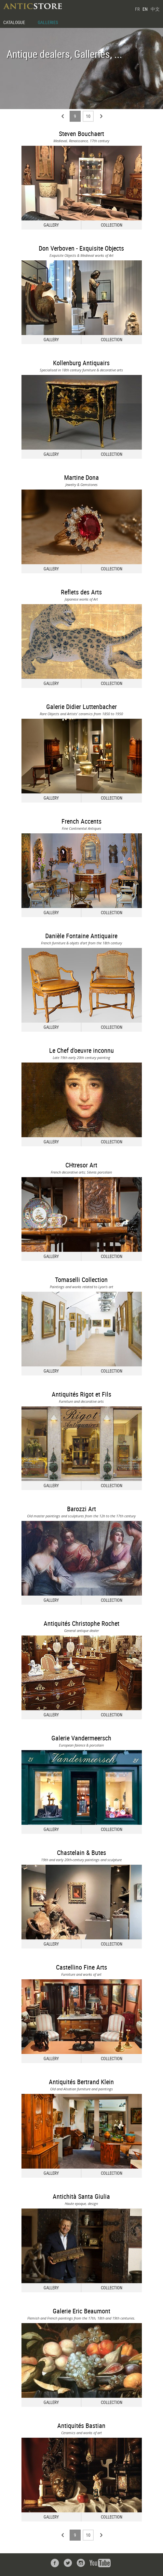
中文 (155, 9)
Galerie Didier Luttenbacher (81, 706)
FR (137, 9)
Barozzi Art (81, 1508)
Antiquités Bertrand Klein (81, 2081)
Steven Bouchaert (81, 133)
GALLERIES (48, 22)
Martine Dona (81, 477)
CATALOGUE (14, 22)
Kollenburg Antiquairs (81, 362)
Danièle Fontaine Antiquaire (81, 935)
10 (88, 116)
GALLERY (51, 225)
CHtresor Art (81, 1165)
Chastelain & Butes (81, 1852)
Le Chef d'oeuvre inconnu (81, 1050)
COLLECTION (111, 225)
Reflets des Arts (81, 592)
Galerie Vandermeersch (81, 1738)
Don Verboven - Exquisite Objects (81, 248)
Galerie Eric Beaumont (81, 2311)
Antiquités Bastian (81, 2425)
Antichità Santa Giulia (81, 2196)
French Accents (81, 821)
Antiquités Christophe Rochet (81, 1623)
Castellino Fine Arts (81, 1967)
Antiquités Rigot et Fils (81, 1394)
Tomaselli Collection (81, 1279)
